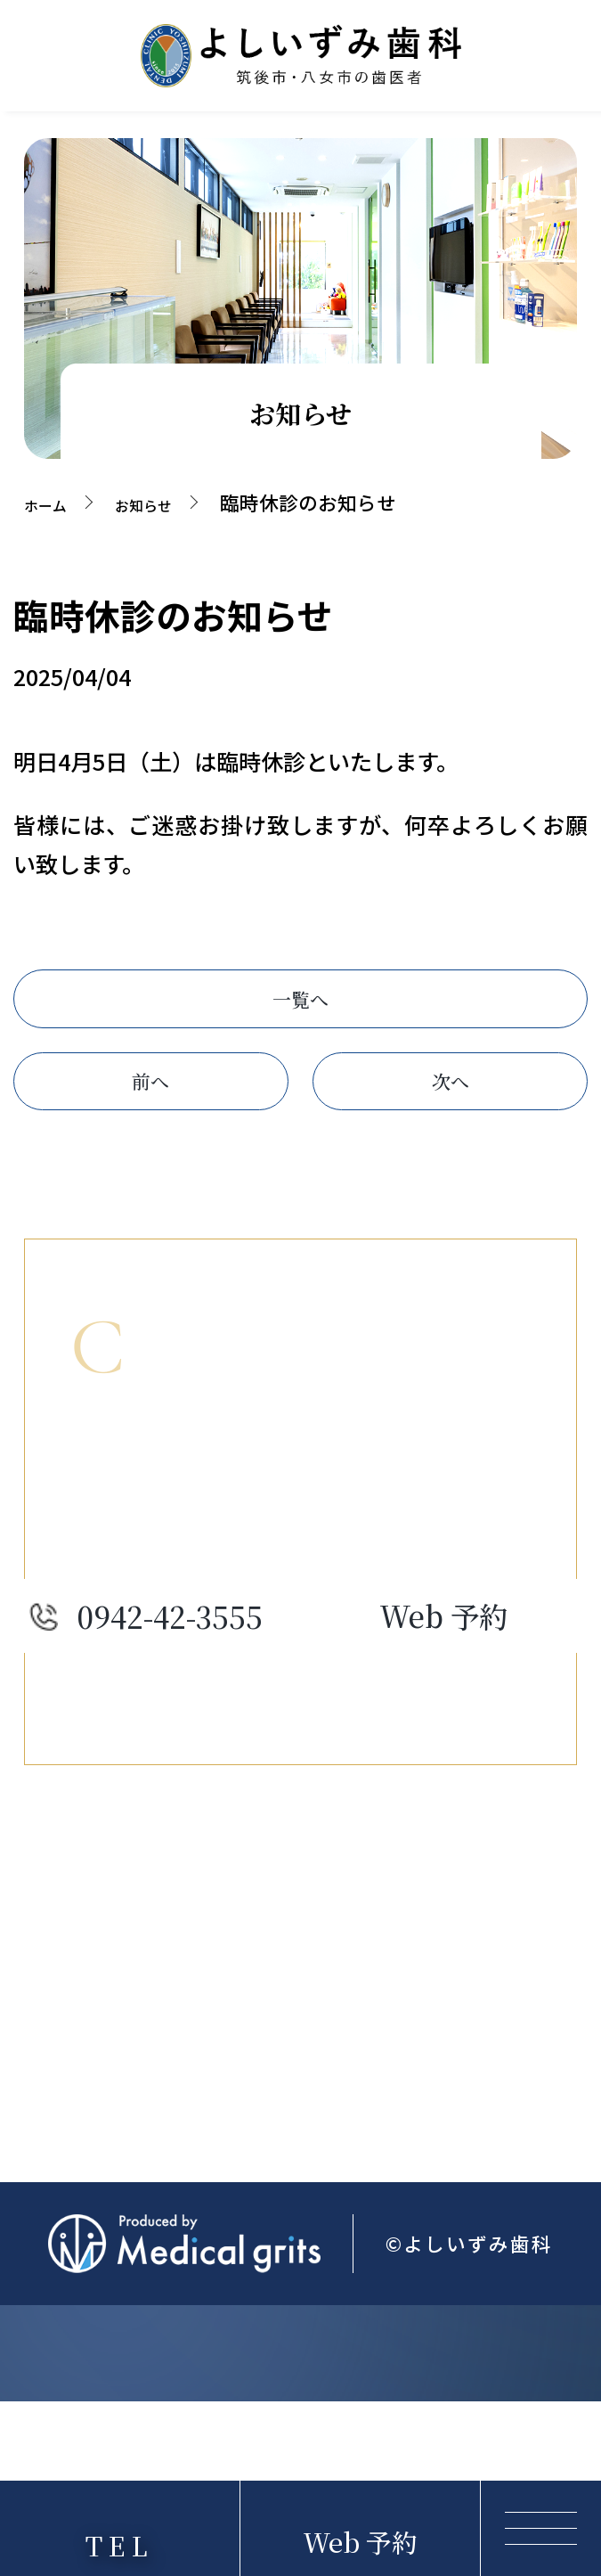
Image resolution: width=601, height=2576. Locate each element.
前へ (150, 1113)
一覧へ (300, 1009)
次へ (450, 1113)
